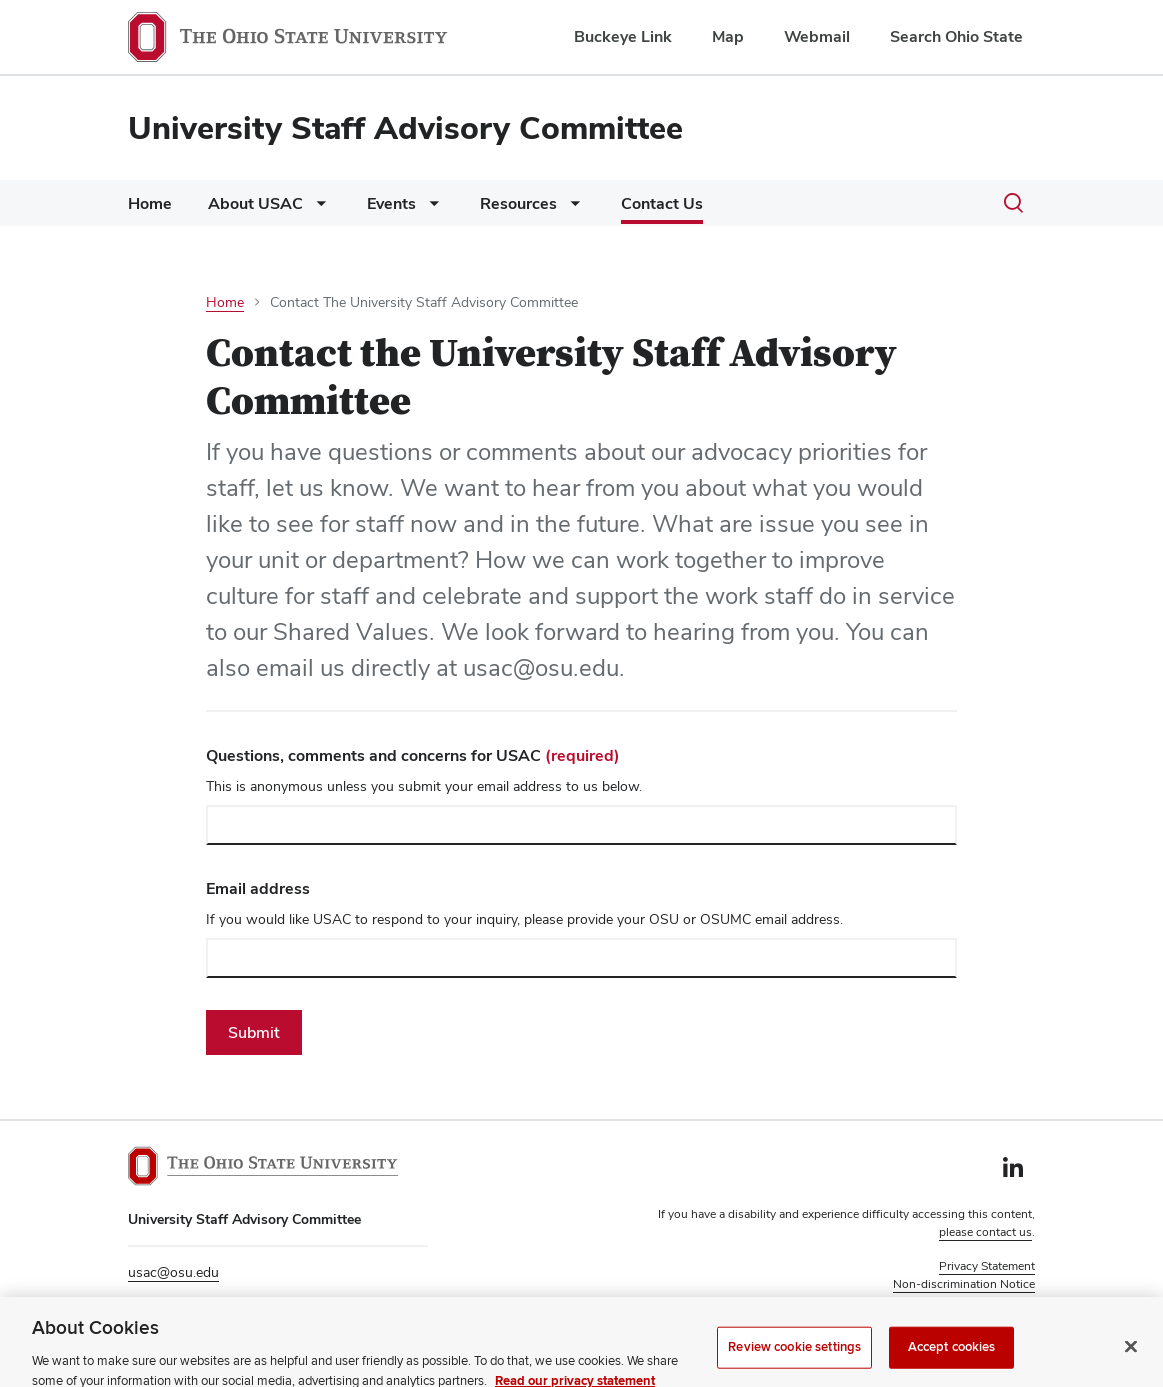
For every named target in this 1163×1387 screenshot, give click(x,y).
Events (391, 203)
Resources (518, 203)
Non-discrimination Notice (964, 1284)
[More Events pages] (430, 208)
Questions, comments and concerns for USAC (413, 755)
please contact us (985, 1232)
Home (150, 203)
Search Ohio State (956, 36)
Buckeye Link (623, 36)
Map (728, 36)
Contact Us (662, 203)
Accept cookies (952, 1359)
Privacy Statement (987, 1266)
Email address (258, 888)
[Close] (1131, 1359)
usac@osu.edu (173, 1272)
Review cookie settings (794, 1359)
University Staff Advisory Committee (405, 127)
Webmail (817, 36)
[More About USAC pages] (317, 208)
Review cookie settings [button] (973, 1302)
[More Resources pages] (571, 208)
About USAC (255, 203)
